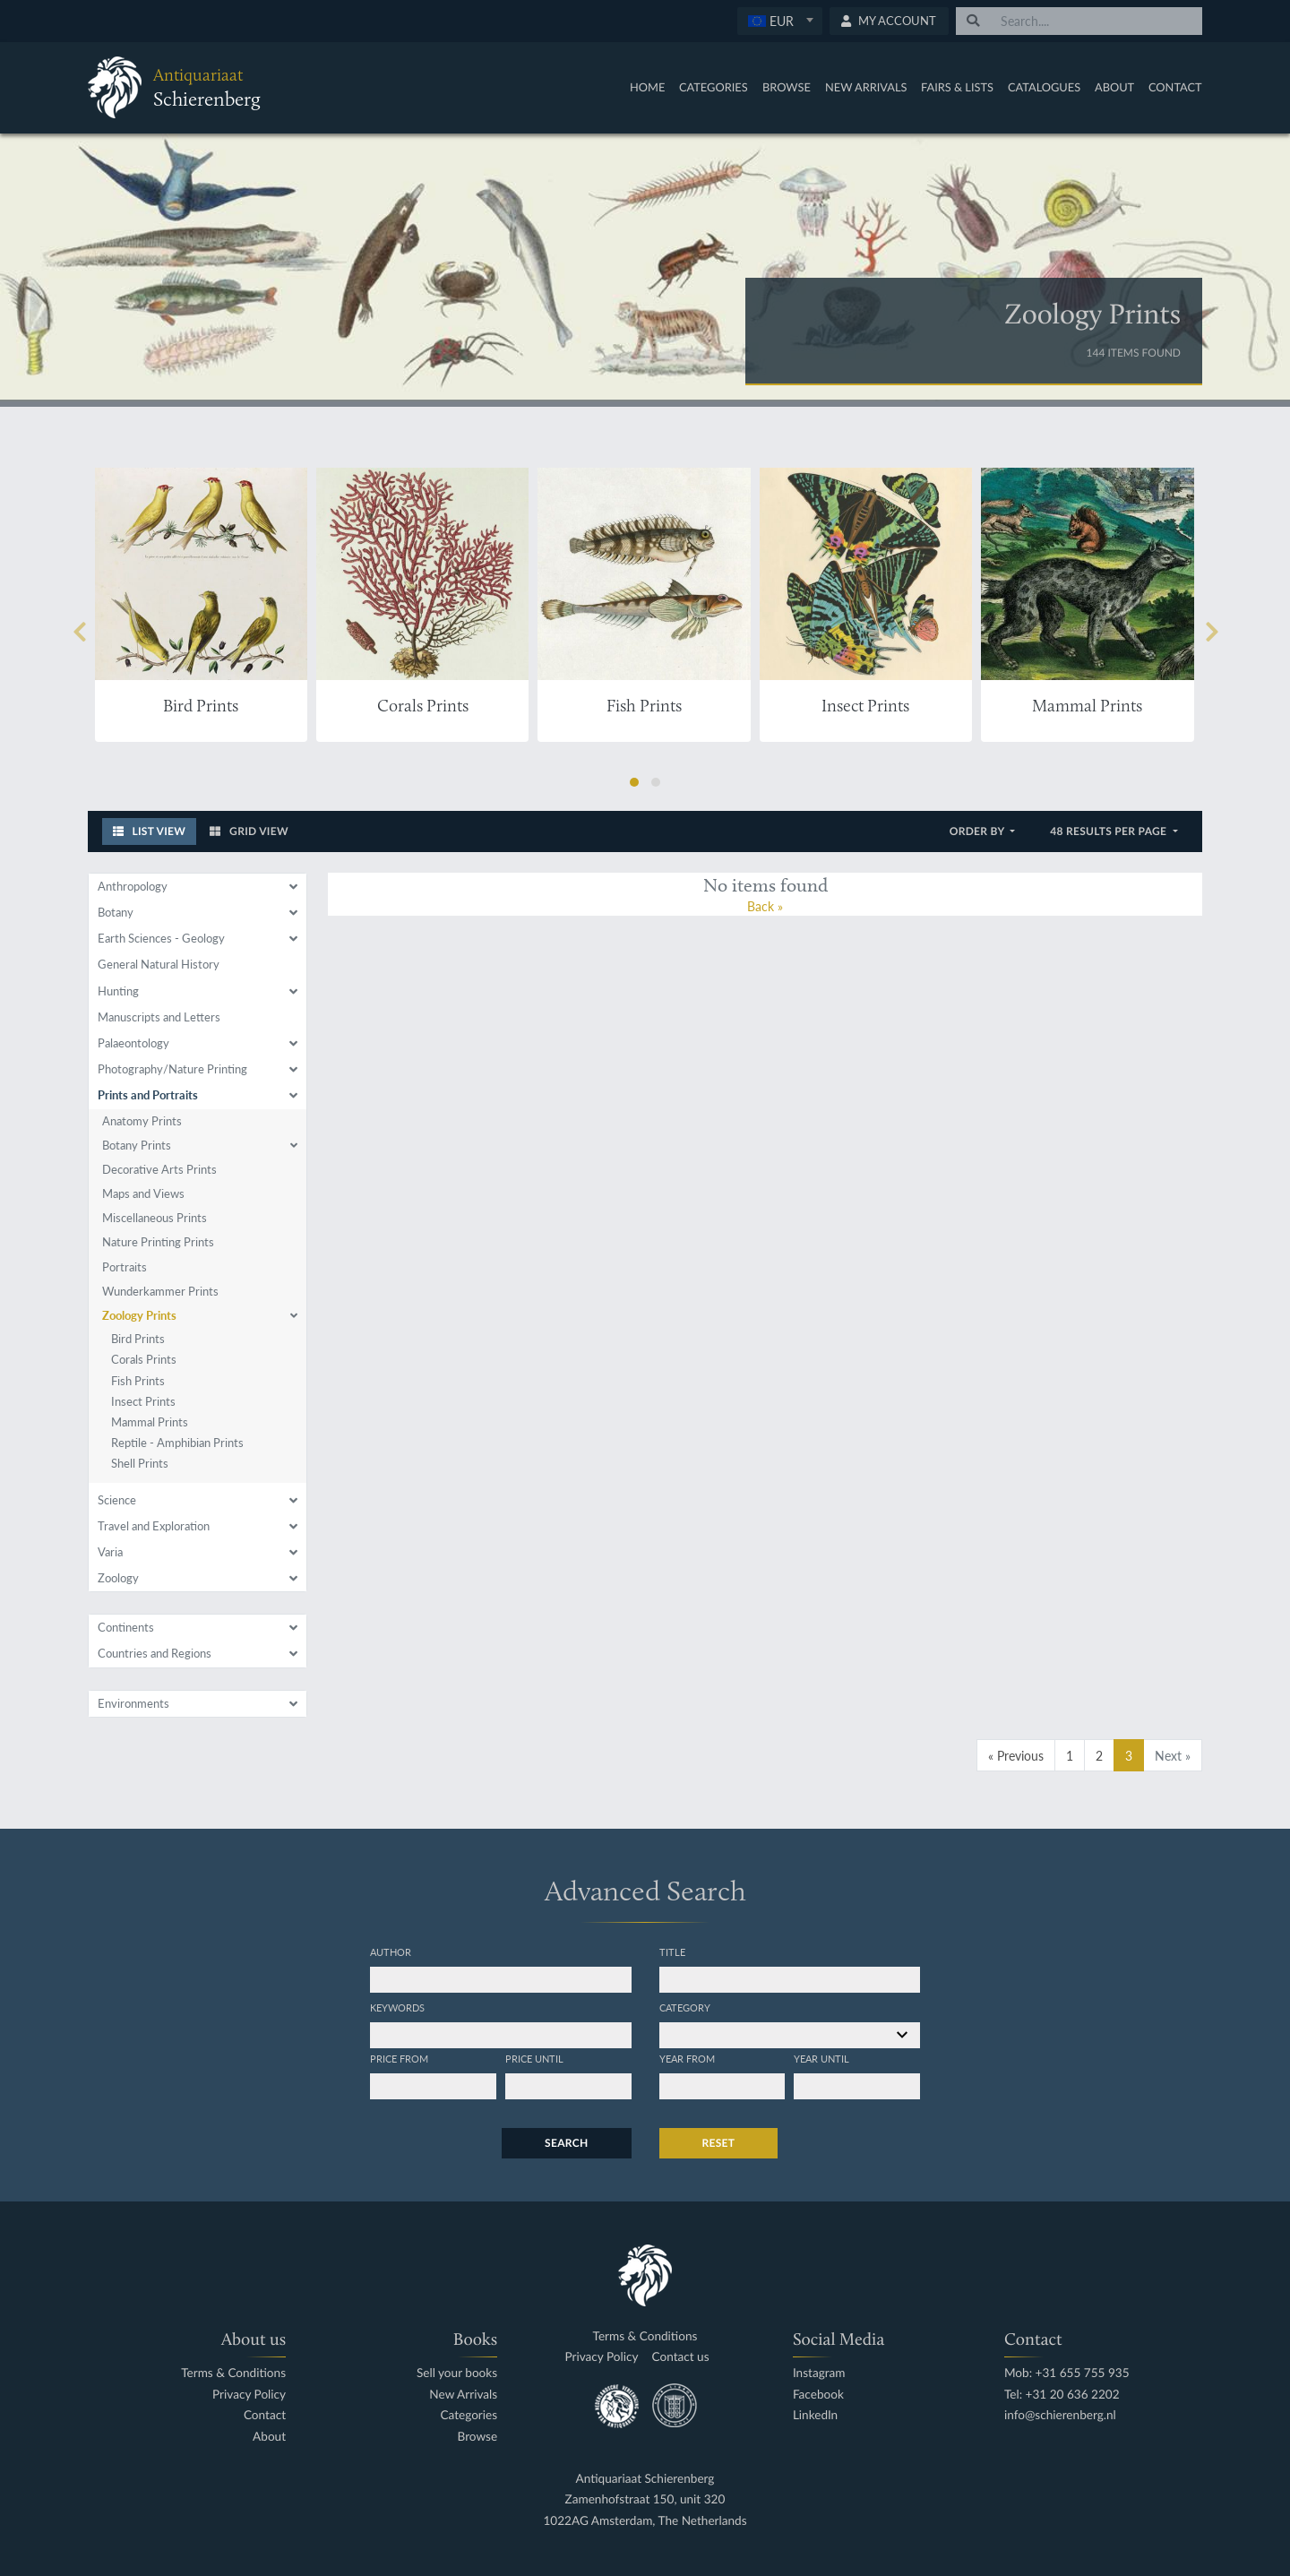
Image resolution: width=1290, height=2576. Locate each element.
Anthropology (133, 886)
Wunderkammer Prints (160, 1291)
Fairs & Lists (957, 87)
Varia (110, 1552)
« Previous (1016, 1755)
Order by (979, 831)
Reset (718, 2142)
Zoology (118, 1578)
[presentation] (79, 633)
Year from (687, 2058)
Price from (399, 2058)
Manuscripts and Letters (159, 1017)
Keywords (397, 2007)
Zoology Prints (139, 1315)
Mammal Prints (149, 1422)
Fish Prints (138, 1381)
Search (566, 2142)
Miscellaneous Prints (154, 1218)
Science (117, 1500)
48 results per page (1109, 831)
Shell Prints (139, 1463)
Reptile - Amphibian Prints (177, 1442)
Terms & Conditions (233, 2373)
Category (684, 2007)
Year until (821, 2058)
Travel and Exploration (154, 1526)
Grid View (249, 831)
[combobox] (779, 21)
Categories (713, 87)
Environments (133, 1703)
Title (672, 1951)
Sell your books (457, 2373)
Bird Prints (138, 1339)
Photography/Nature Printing (172, 1069)
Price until (534, 2058)
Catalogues (1044, 87)
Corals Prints (143, 1359)
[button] (634, 782)
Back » (765, 906)
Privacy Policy (249, 2394)
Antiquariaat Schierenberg (645, 2478)
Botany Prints (136, 1145)
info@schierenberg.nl (1060, 2415)
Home (647, 87)
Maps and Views (143, 1193)
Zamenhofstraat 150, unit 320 (645, 2499)
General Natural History (158, 964)
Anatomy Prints (142, 1121)
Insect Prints (143, 1401)
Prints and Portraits (148, 1095)
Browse (786, 87)
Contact (1175, 87)
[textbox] (779, 21)
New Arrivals (866, 87)
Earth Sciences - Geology (161, 938)
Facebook (818, 2394)
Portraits (124, 1267)
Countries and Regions (154, 1653)
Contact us (681, 2356)
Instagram (819, 2373)
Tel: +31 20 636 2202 (1062, 2394)
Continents (126, 1627)
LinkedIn (815, 2415)
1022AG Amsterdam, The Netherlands (644, 2520)
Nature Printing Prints (158, 1242)
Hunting (118, 991)
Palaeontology (133, 1043)
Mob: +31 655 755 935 (1067, 2373)
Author (390, 1951)
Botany (115, 912)
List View (149, 831)
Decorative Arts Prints (159, 1169)
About (1114, 87)
